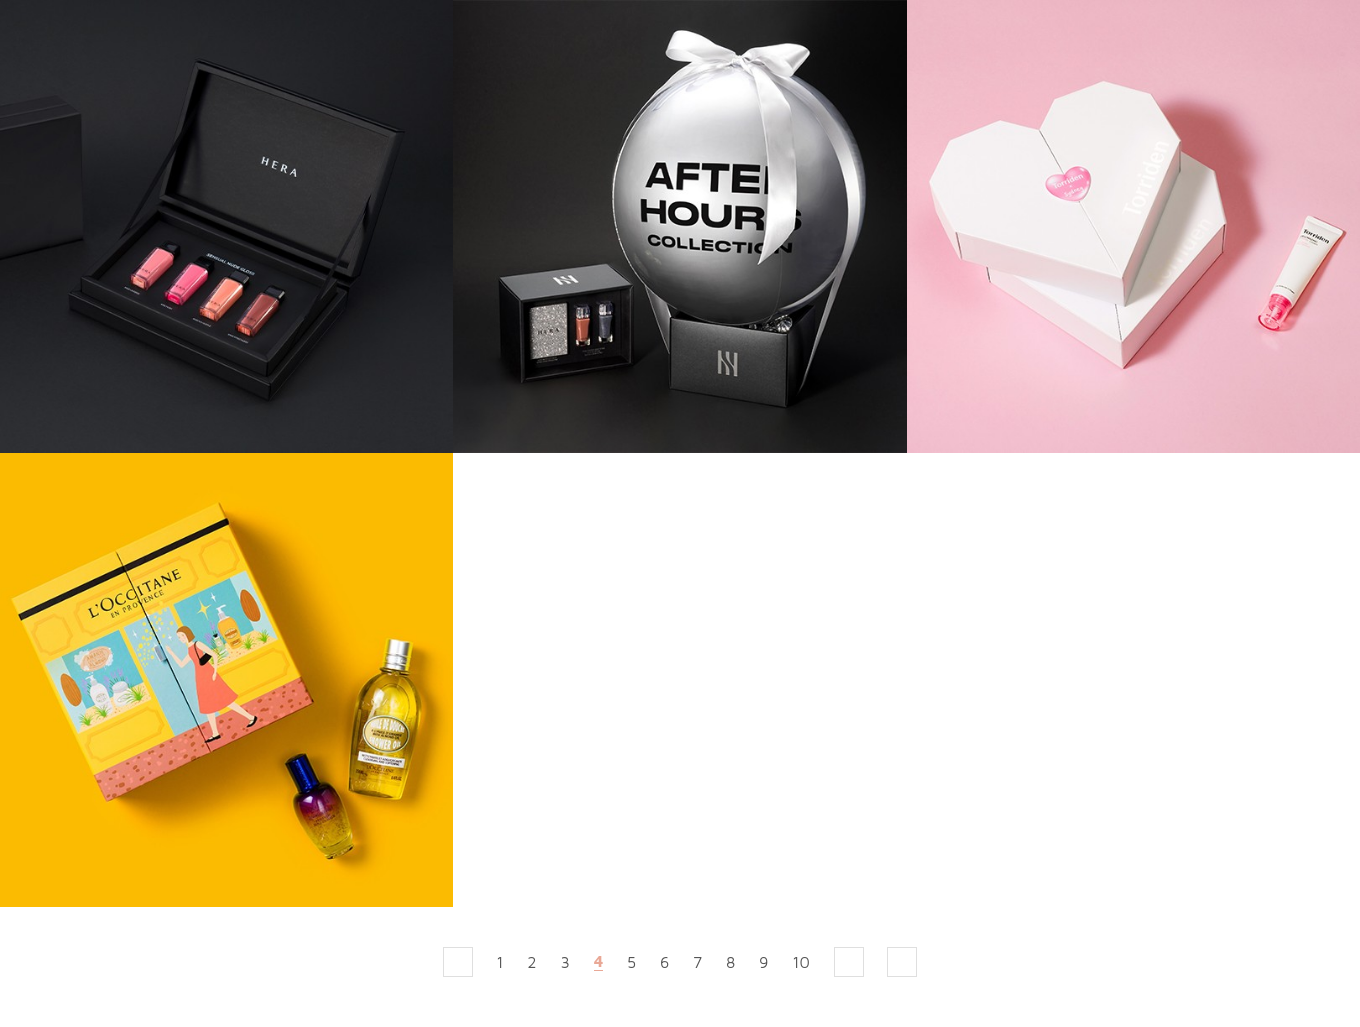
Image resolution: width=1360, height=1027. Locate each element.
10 (801, 962)
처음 (458, 962)
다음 (849, 962)
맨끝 (902, 962)
